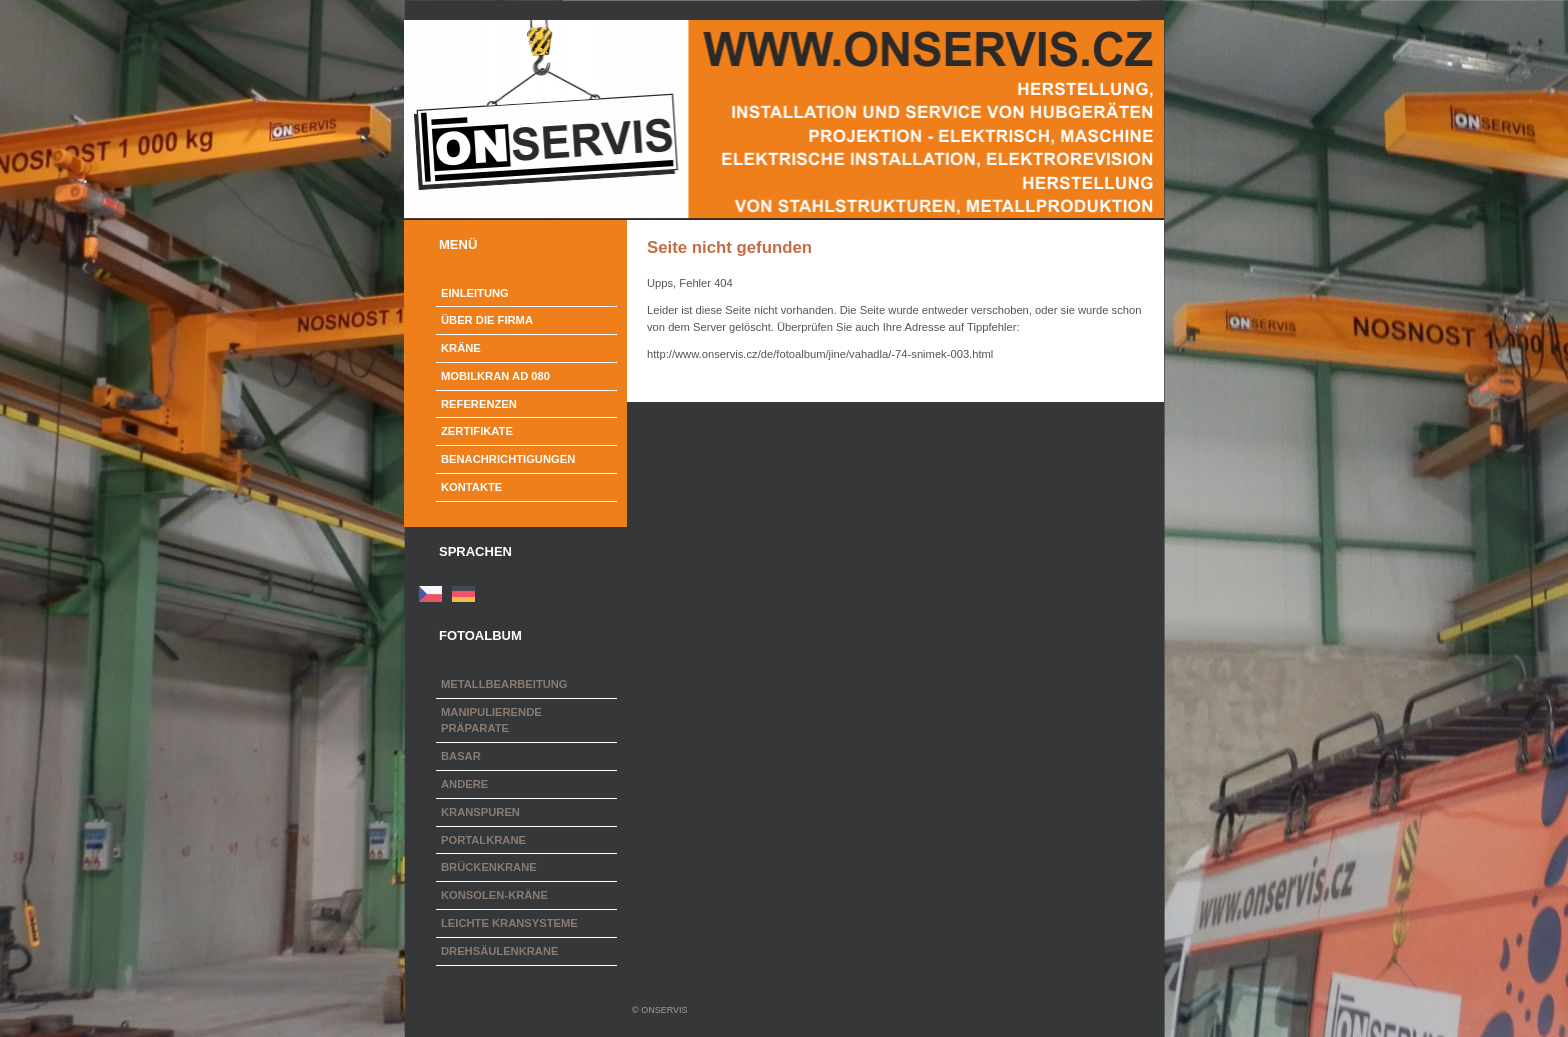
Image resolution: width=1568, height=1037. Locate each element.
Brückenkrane (489, 867)
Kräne (461, 348)
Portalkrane (483, 840)
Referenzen (479, 404)
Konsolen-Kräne (494, 895)
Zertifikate (477, 431)
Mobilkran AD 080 (495, 376)
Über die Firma (487, 320)
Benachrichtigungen (508, 459)
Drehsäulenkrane (499, 951)
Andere (464, 784)
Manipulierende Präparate (491, 720)
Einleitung (475, 293)
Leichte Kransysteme (509, 923)
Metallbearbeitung (504, 684)
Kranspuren (480, 812)
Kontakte (471, 487)
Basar (461, 756)
